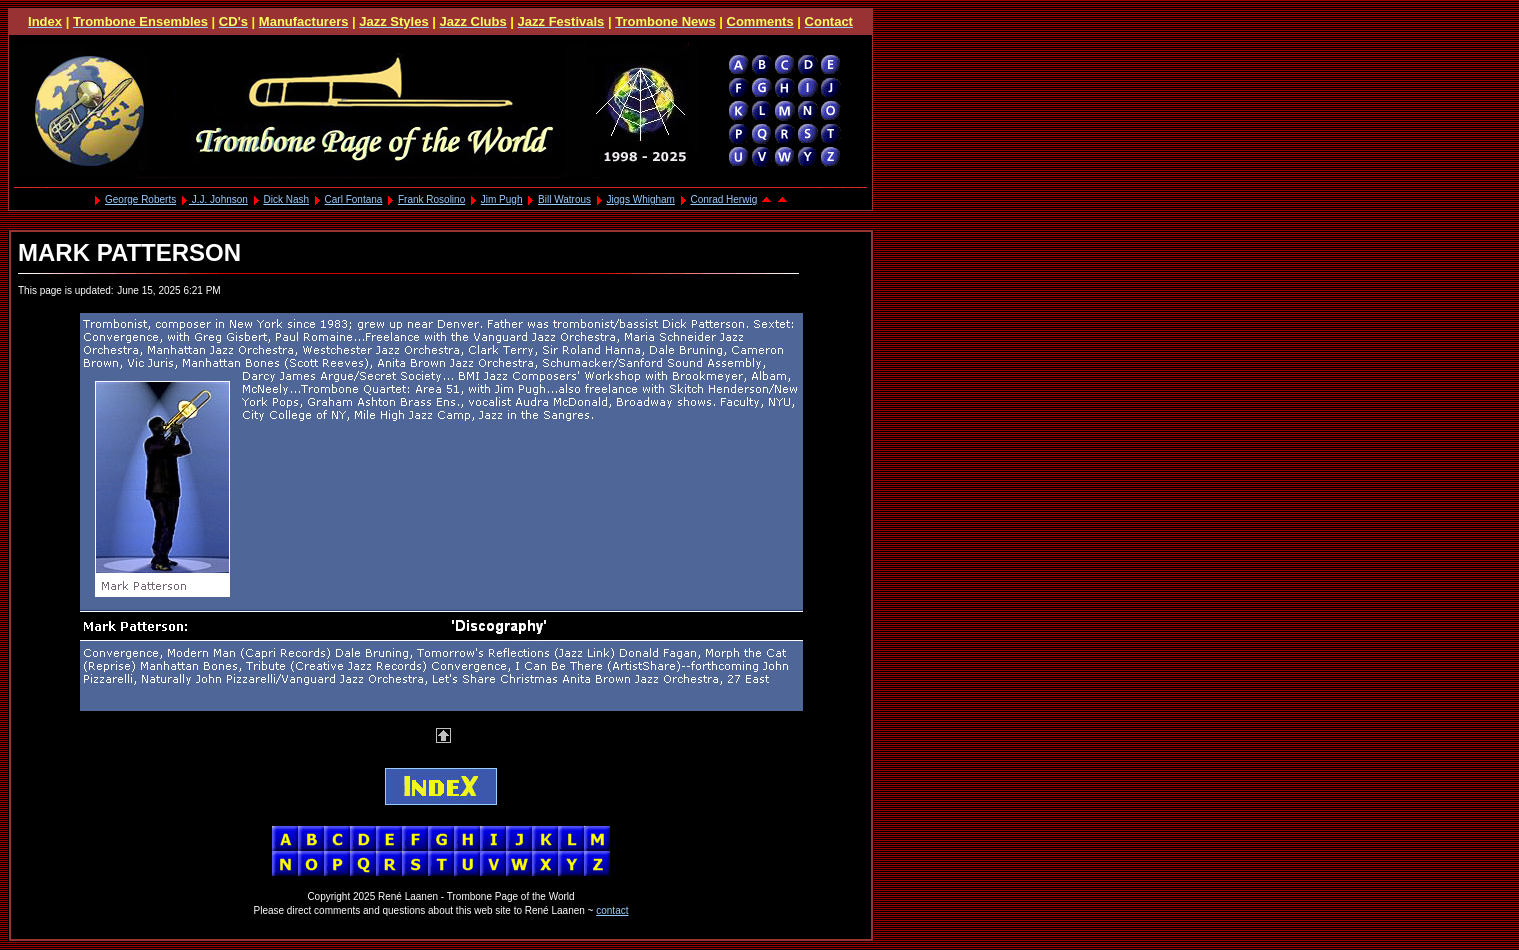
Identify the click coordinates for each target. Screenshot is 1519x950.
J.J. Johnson (218, 199)
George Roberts (140, 199)
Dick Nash (286, 199)
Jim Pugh (502, 199)
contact (612, 910)
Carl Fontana (354, 199)
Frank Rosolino (431, 199)
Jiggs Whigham (641, 199)
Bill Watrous (564, 199)
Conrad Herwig (724, 199)
